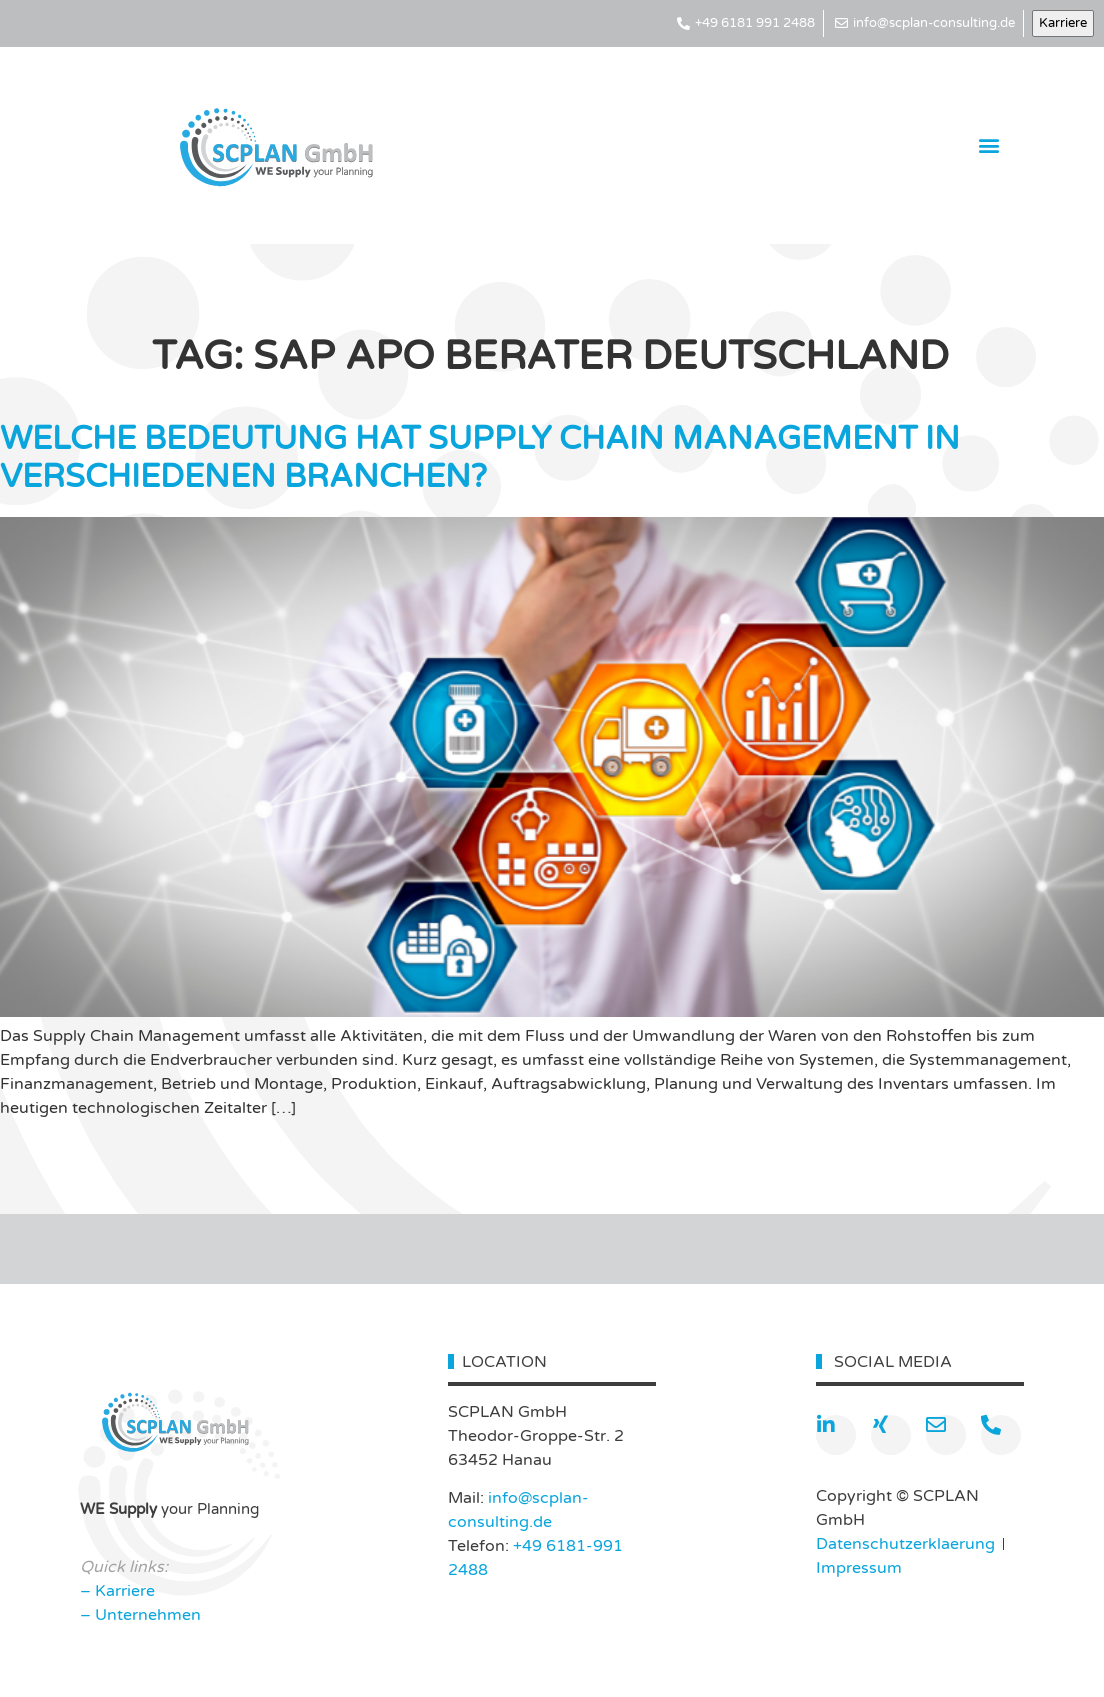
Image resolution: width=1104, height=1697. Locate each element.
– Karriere (117, 1591)
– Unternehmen (140, 1615)
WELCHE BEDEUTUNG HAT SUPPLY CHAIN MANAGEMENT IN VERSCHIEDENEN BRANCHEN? (480, 458)
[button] (989, 145)
